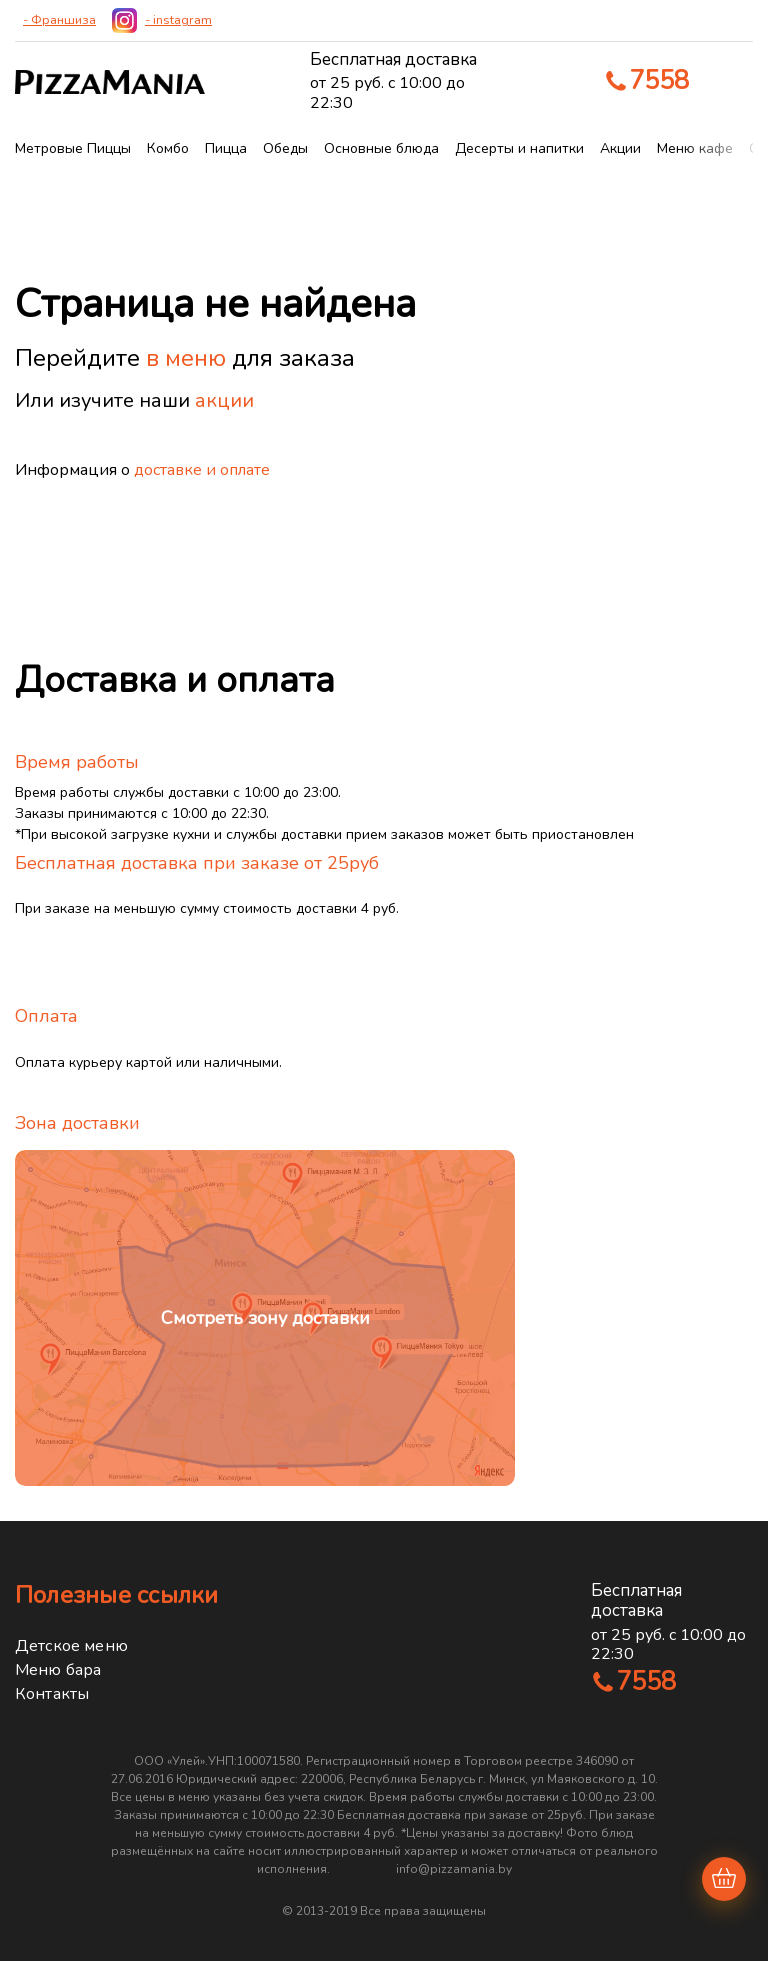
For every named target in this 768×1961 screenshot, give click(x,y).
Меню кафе (695, 148)
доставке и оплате (202, 470)
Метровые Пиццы (73, 148)
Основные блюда (381, 148)
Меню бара (58, 1670)
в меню (186, 358)
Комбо (168, 148)
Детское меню (71, 1646)
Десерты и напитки (519, 148)
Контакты (52, 1694)
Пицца (226, 148)
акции (224, 400)
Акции (620, 148)
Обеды (285, 148)
